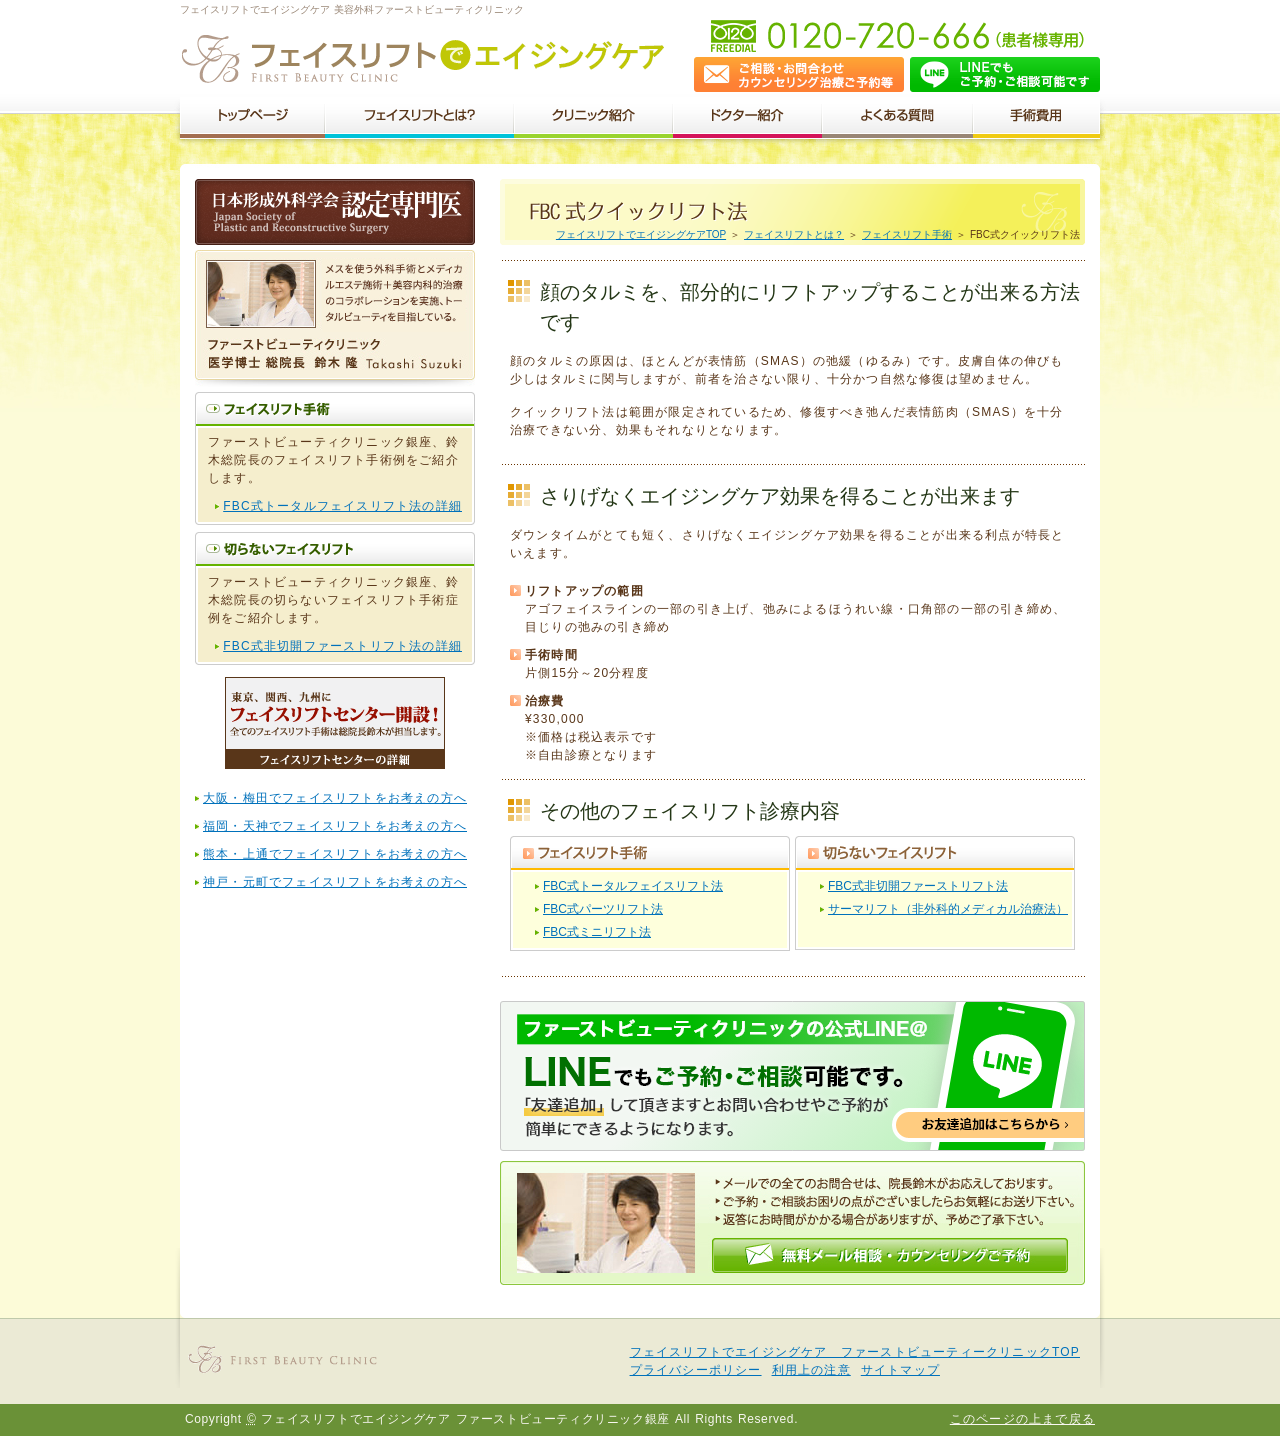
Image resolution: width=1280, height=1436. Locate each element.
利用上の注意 (811, 1370)
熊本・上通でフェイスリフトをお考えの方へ (335, 854)
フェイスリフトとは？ (794, 234)
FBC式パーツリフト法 (603, 909)
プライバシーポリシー (696, 1370)
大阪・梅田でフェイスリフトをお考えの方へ (335, 798)
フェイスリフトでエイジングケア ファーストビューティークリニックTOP (855, 1352)
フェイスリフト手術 (907, 234)
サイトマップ (900, 1370)
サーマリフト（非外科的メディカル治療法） (948, 909)
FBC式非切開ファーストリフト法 (918, 886)
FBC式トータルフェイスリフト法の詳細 (342, 506)
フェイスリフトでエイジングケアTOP (641, 234)
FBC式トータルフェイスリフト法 (633, 886)
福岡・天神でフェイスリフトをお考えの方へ (335, 826)
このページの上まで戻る (1022, 1419)
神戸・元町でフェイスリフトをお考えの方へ (335, 882)
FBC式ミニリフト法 (597, 932)
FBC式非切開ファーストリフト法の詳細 (342, 646)
